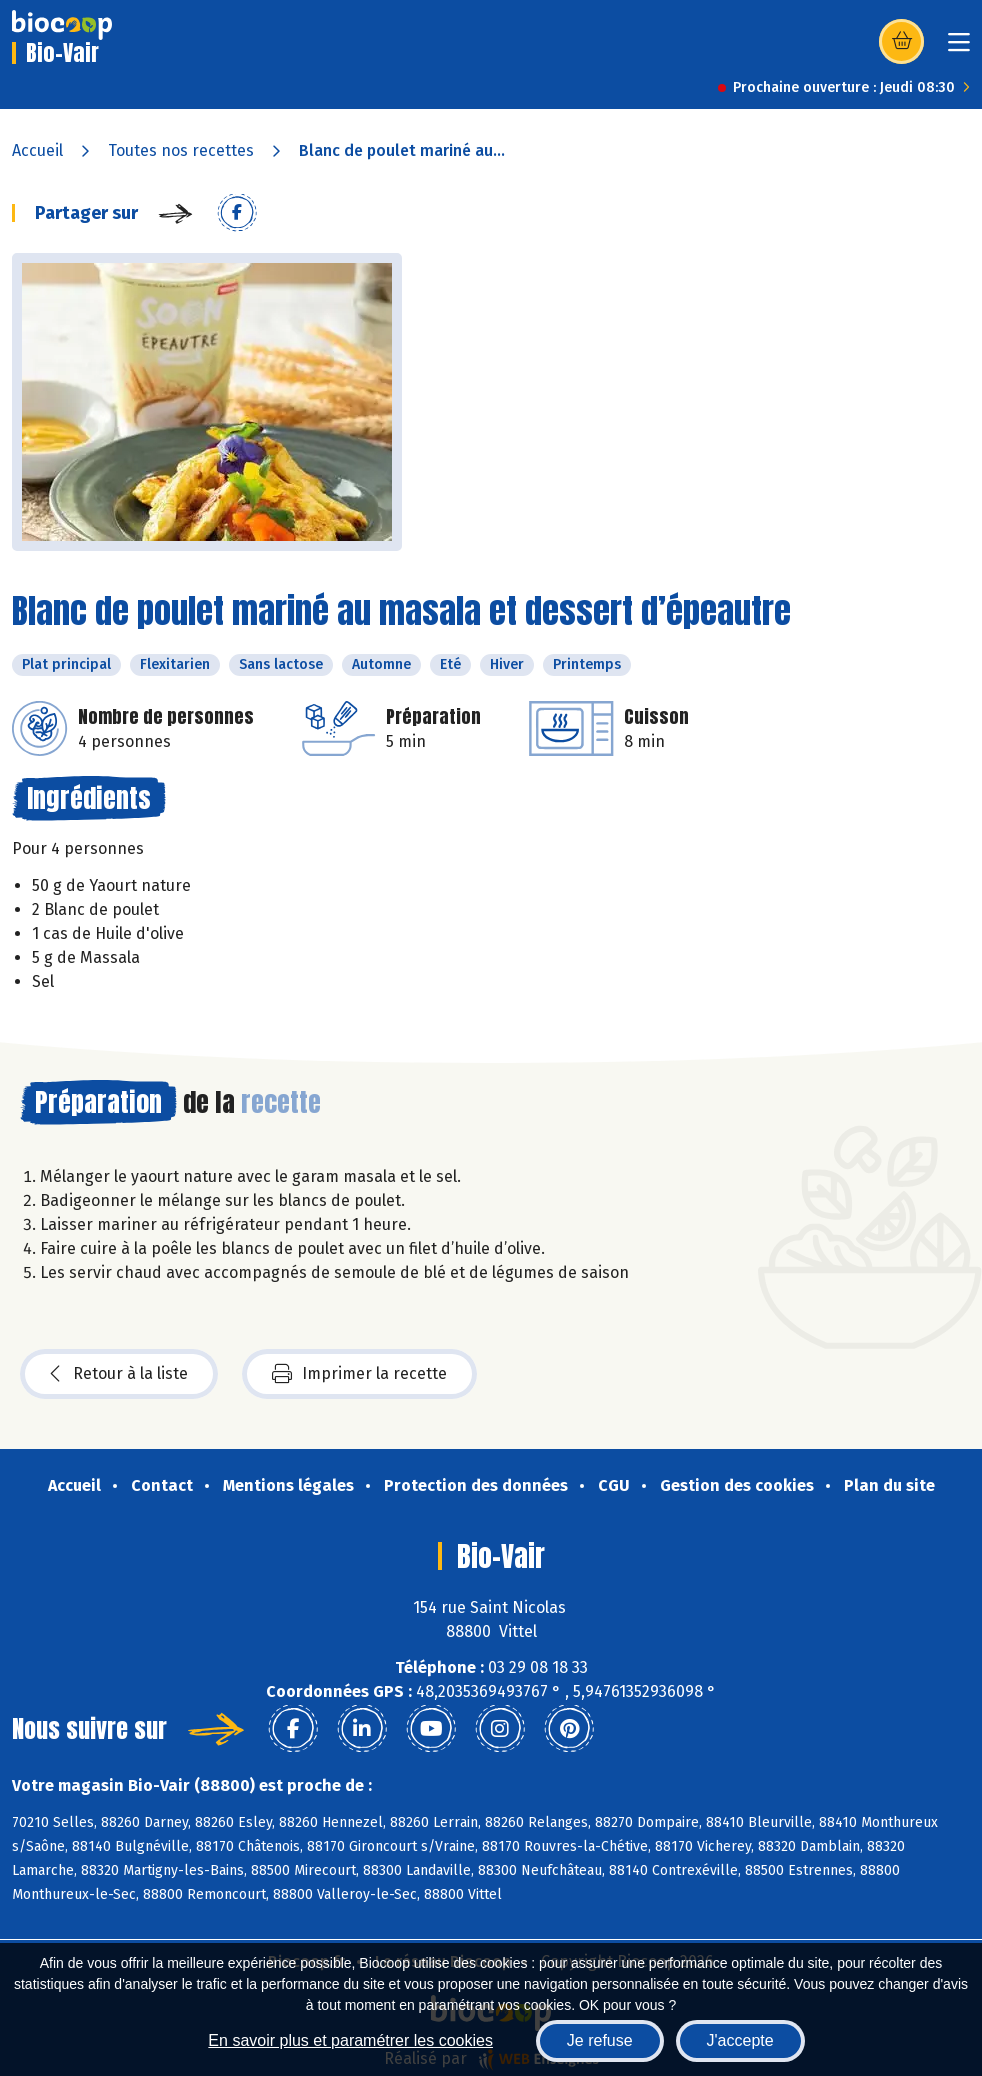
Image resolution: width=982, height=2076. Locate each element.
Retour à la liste (119, 1374)
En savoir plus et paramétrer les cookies (350, 2040)
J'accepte (740, 2040)
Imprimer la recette (359, 1374)
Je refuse (600, 2040)
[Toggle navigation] (959, 48)
